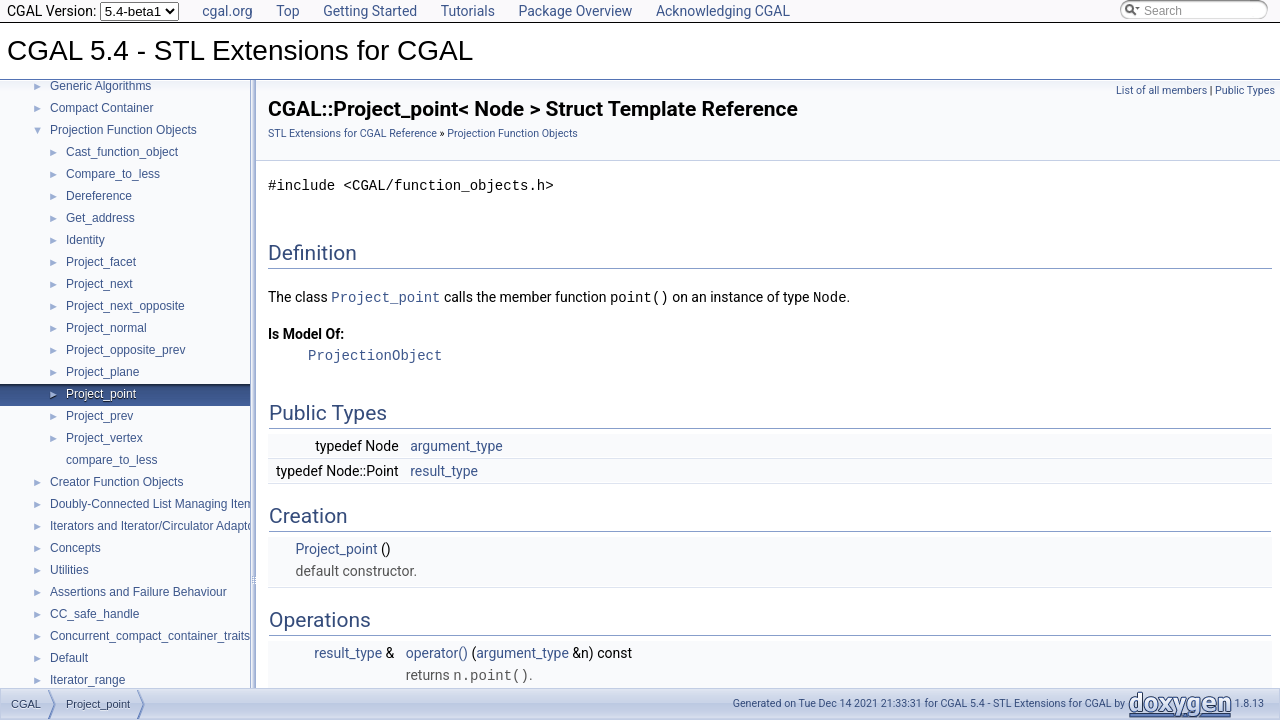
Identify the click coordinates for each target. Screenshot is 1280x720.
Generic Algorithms (100, 86)
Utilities (69, 570)
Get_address (100, 218)
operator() (437, 652)
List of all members (1161, 90)
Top (288, 11)
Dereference (99, 196)
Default (69, 658)
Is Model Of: (306, 333)
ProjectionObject (375, 354)
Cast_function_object (122, 152)
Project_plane (102, 372)
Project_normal (106, 328)
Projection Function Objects (123, 130)
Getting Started (370, 11)
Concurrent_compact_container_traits (150, 636)
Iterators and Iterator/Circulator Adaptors (157, 526)
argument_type (456, 445)
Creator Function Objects (116, 482)
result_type (444, 470)
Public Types (1245, 90)
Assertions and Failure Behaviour (138, 592)
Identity (85, 240)
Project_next (99, 284)
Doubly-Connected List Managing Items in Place (178, 504)
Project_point (101, 394)
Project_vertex (104, 438)
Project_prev (99, 416)
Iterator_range (87, 680)
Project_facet (101, 262)
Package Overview (575, 11)
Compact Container (101, 108)
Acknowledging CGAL (723, 11)
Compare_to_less (113, 174)
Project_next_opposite (125, 306)
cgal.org (227, 11)
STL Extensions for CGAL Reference (352, 133)
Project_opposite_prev (125, 350)
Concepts (75, 548)
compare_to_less (111, 460)
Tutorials (468, 11)
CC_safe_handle (94, 614)
